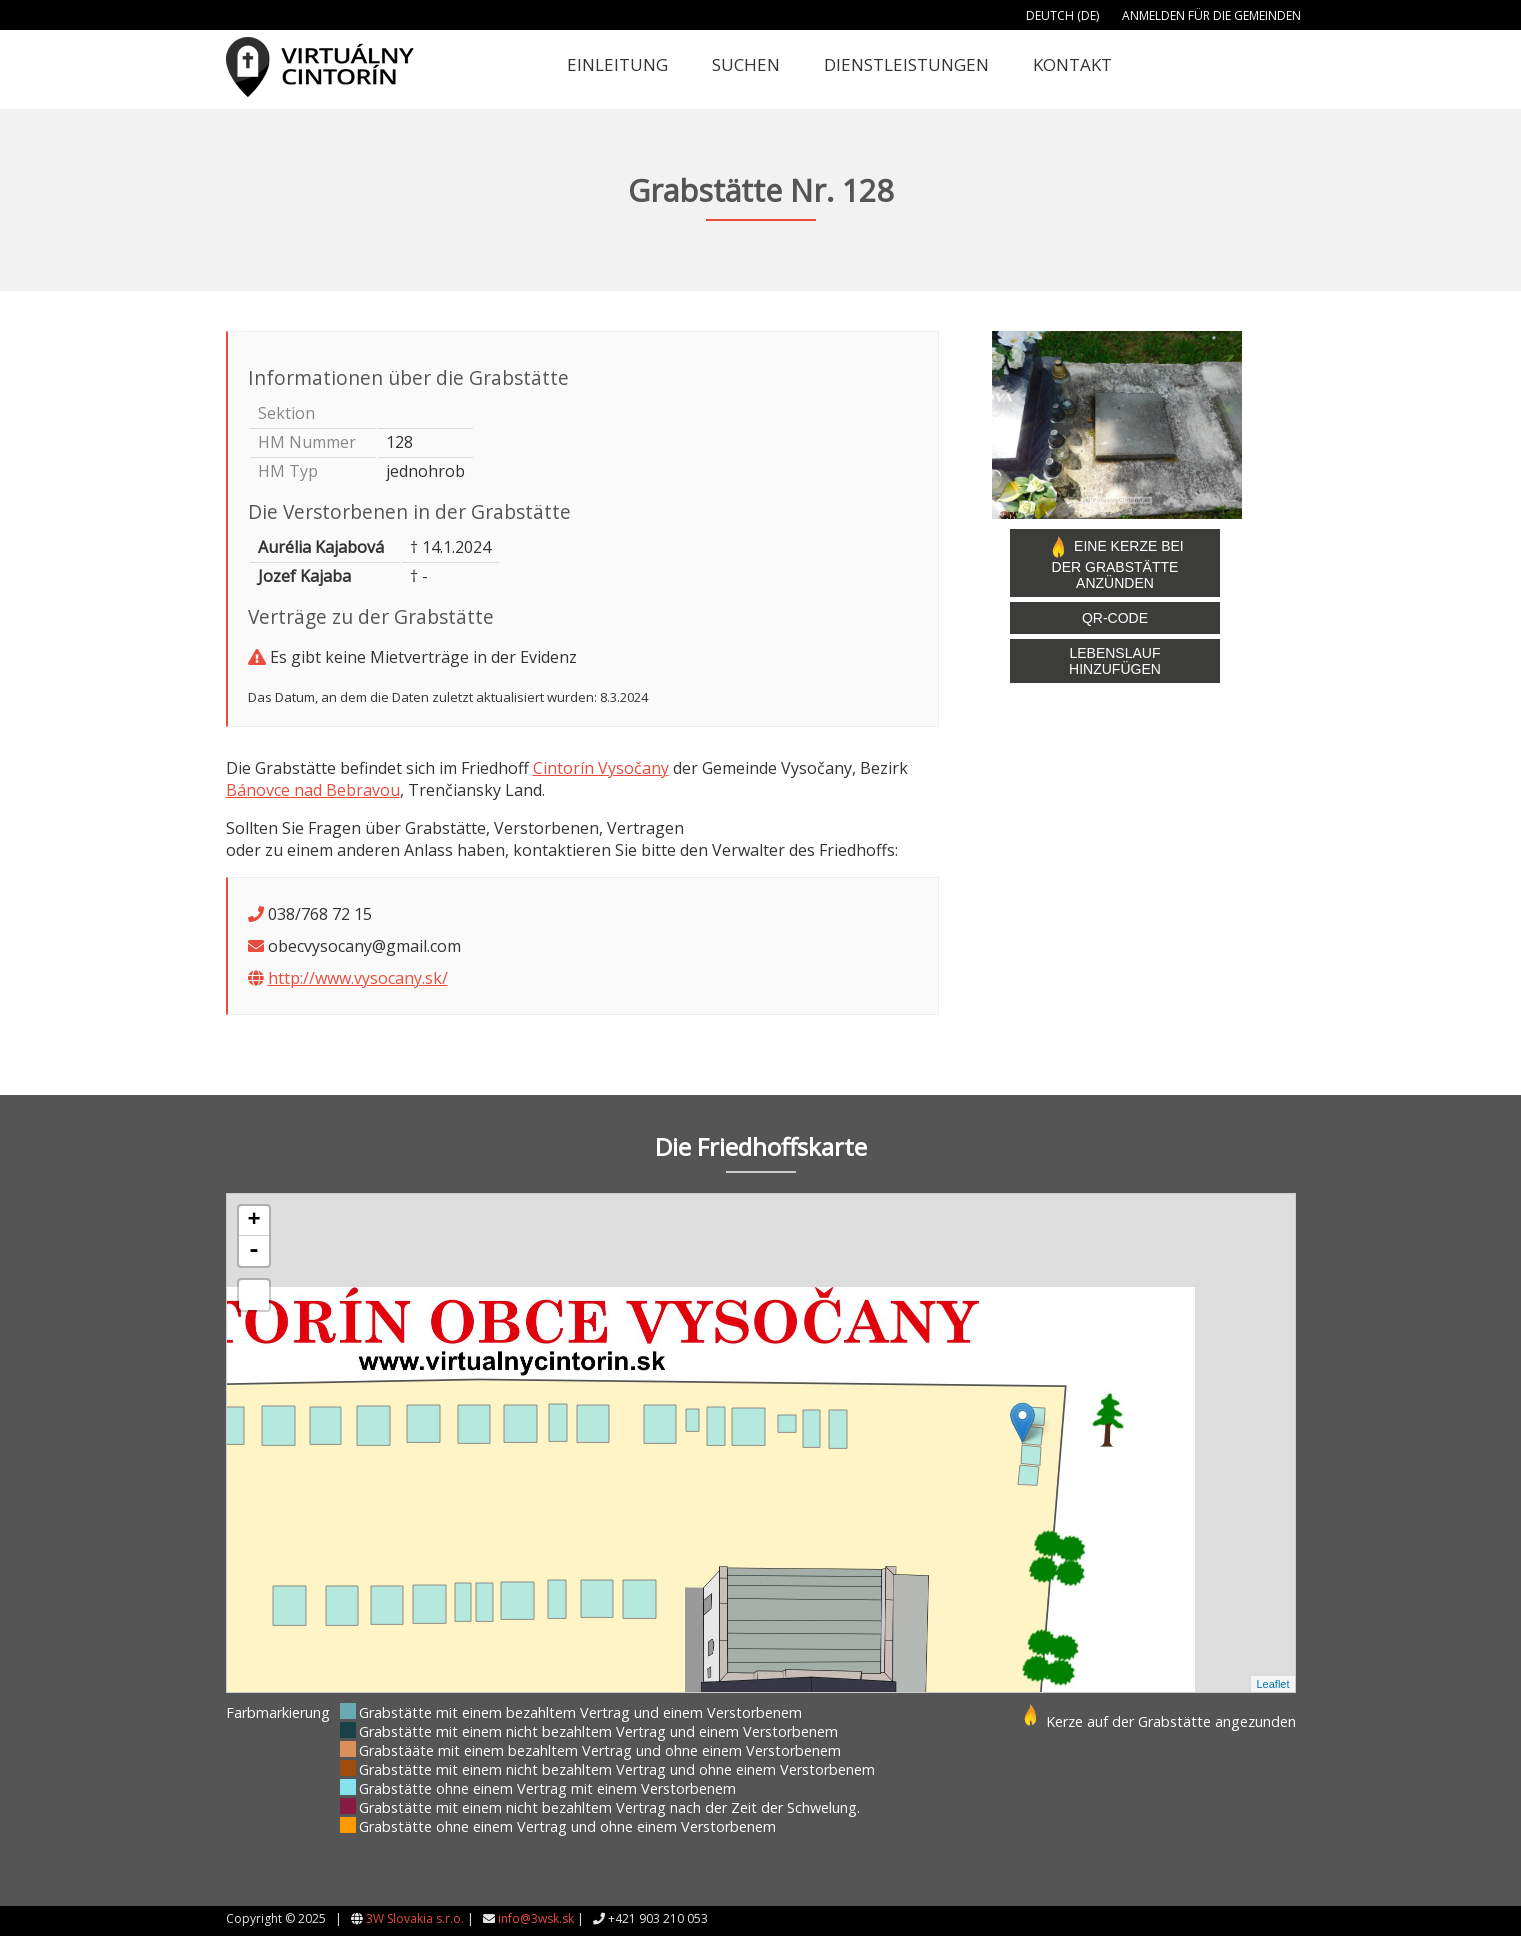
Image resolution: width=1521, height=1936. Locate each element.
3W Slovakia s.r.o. (415, 1918)
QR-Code (1115, 618)
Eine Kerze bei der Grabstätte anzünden (1115, 563)
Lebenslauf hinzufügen (1115, 661)
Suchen (746, 64)
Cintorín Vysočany (601, 768)
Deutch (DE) (1062, 15)
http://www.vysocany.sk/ (358, 978)
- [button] (254, 1251)
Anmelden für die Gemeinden (1211, 15)
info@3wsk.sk (536, 1918)
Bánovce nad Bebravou (313, 790)
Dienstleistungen (906, 64)
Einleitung (617, 64)
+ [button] (253, 1221)
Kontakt (1072, 64)
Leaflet (1272, 1684)
